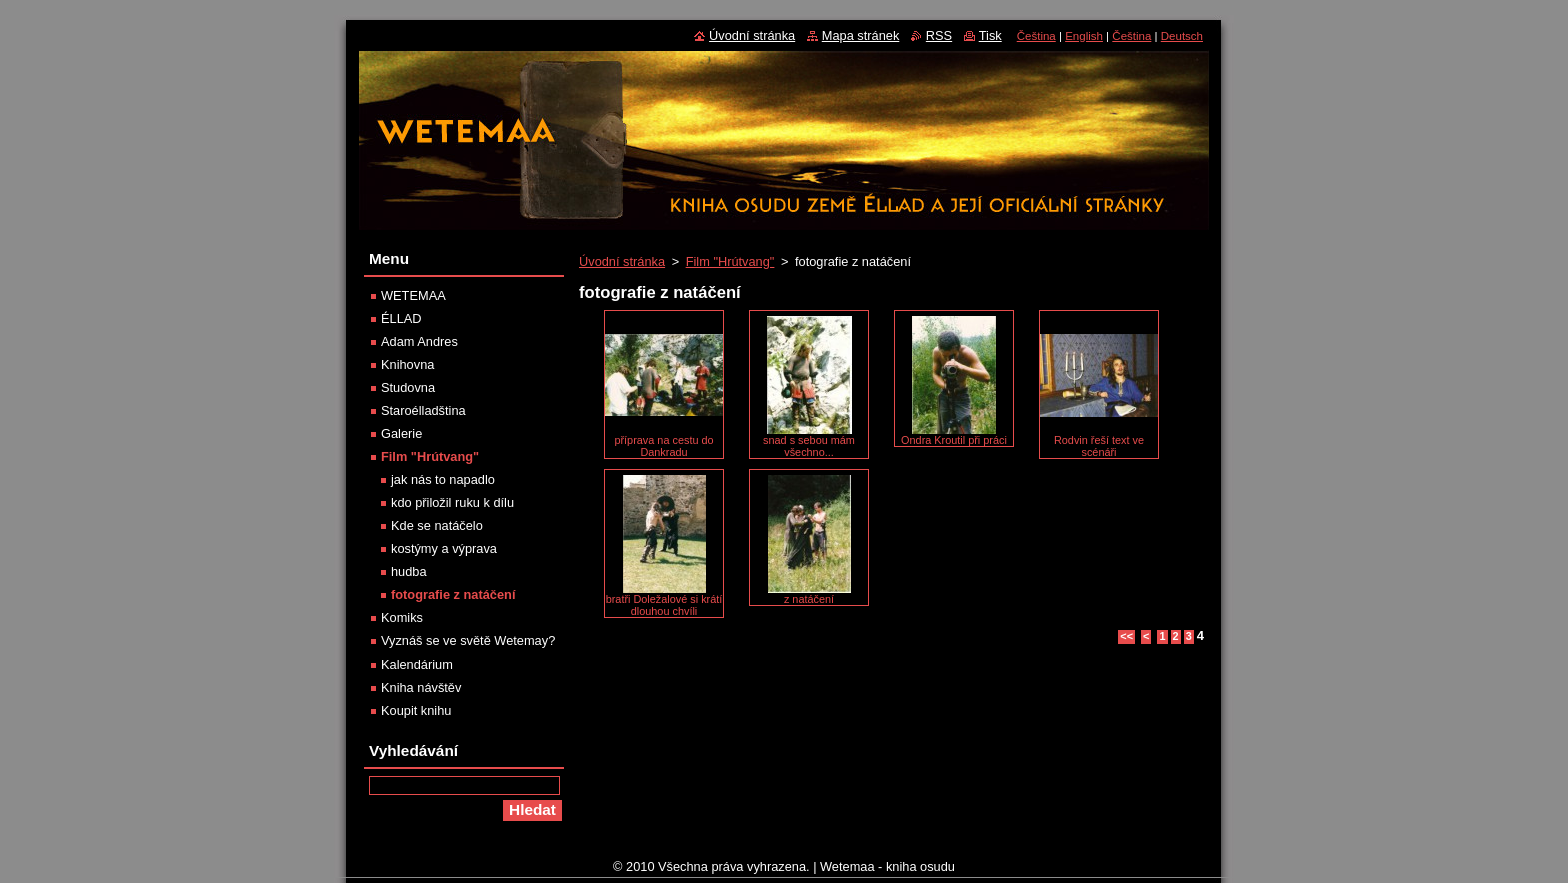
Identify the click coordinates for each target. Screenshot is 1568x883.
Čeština (1036, 36)
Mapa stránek (861, 35)
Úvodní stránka (622, 261)
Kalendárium (417, 664)
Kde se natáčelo (437, 525)
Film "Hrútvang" (730, 261)
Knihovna (407, 364)
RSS (939, 35)
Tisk (990, 35)
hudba (409, 571)
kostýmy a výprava (444, 548)
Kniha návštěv (421, 687)
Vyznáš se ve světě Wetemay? (468, 640)
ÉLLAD (401, 318)
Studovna (408, 387)
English (1084, 36)
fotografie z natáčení (453, 594)
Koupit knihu (416, 710)
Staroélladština (423, 410)
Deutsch (1182, 36)
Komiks (402, 617)
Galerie (401, 433)
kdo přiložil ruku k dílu (452, 502)
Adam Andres (419, 341)
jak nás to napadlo (443, 479)
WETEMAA (413, 295)
